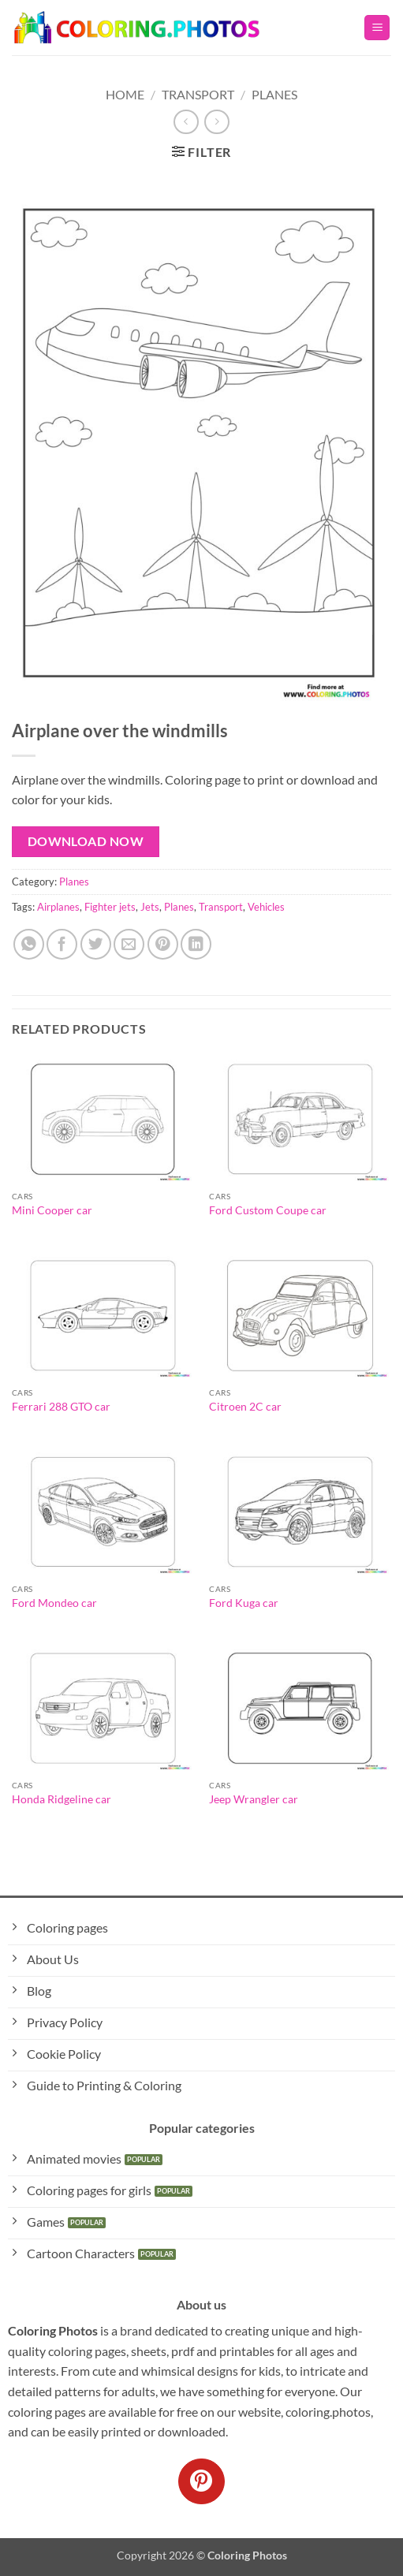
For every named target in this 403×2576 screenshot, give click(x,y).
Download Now (86, 841)
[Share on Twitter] (95, 944)
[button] (377, 28)
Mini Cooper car (52, 1210)
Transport (198, 94)
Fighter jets (110, 906)
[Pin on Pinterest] (162, 944)
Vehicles (266, 906)
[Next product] (186, 122)
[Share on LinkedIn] (196, 944)
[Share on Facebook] (62, 944)
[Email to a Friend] (129, 944)
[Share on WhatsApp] (28, 944)
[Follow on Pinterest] (201, 2481)
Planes (274, 94)
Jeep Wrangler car (253, 1799)
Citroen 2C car (245, 1406)
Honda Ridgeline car (61, 1799)
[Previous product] (216, 122)
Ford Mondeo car (54, 1603)
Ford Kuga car (243, 1603)
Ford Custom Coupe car (268, 1210)
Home (125, 94)
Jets (149, 906)
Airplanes (58, 906)
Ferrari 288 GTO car (61, 1406)
